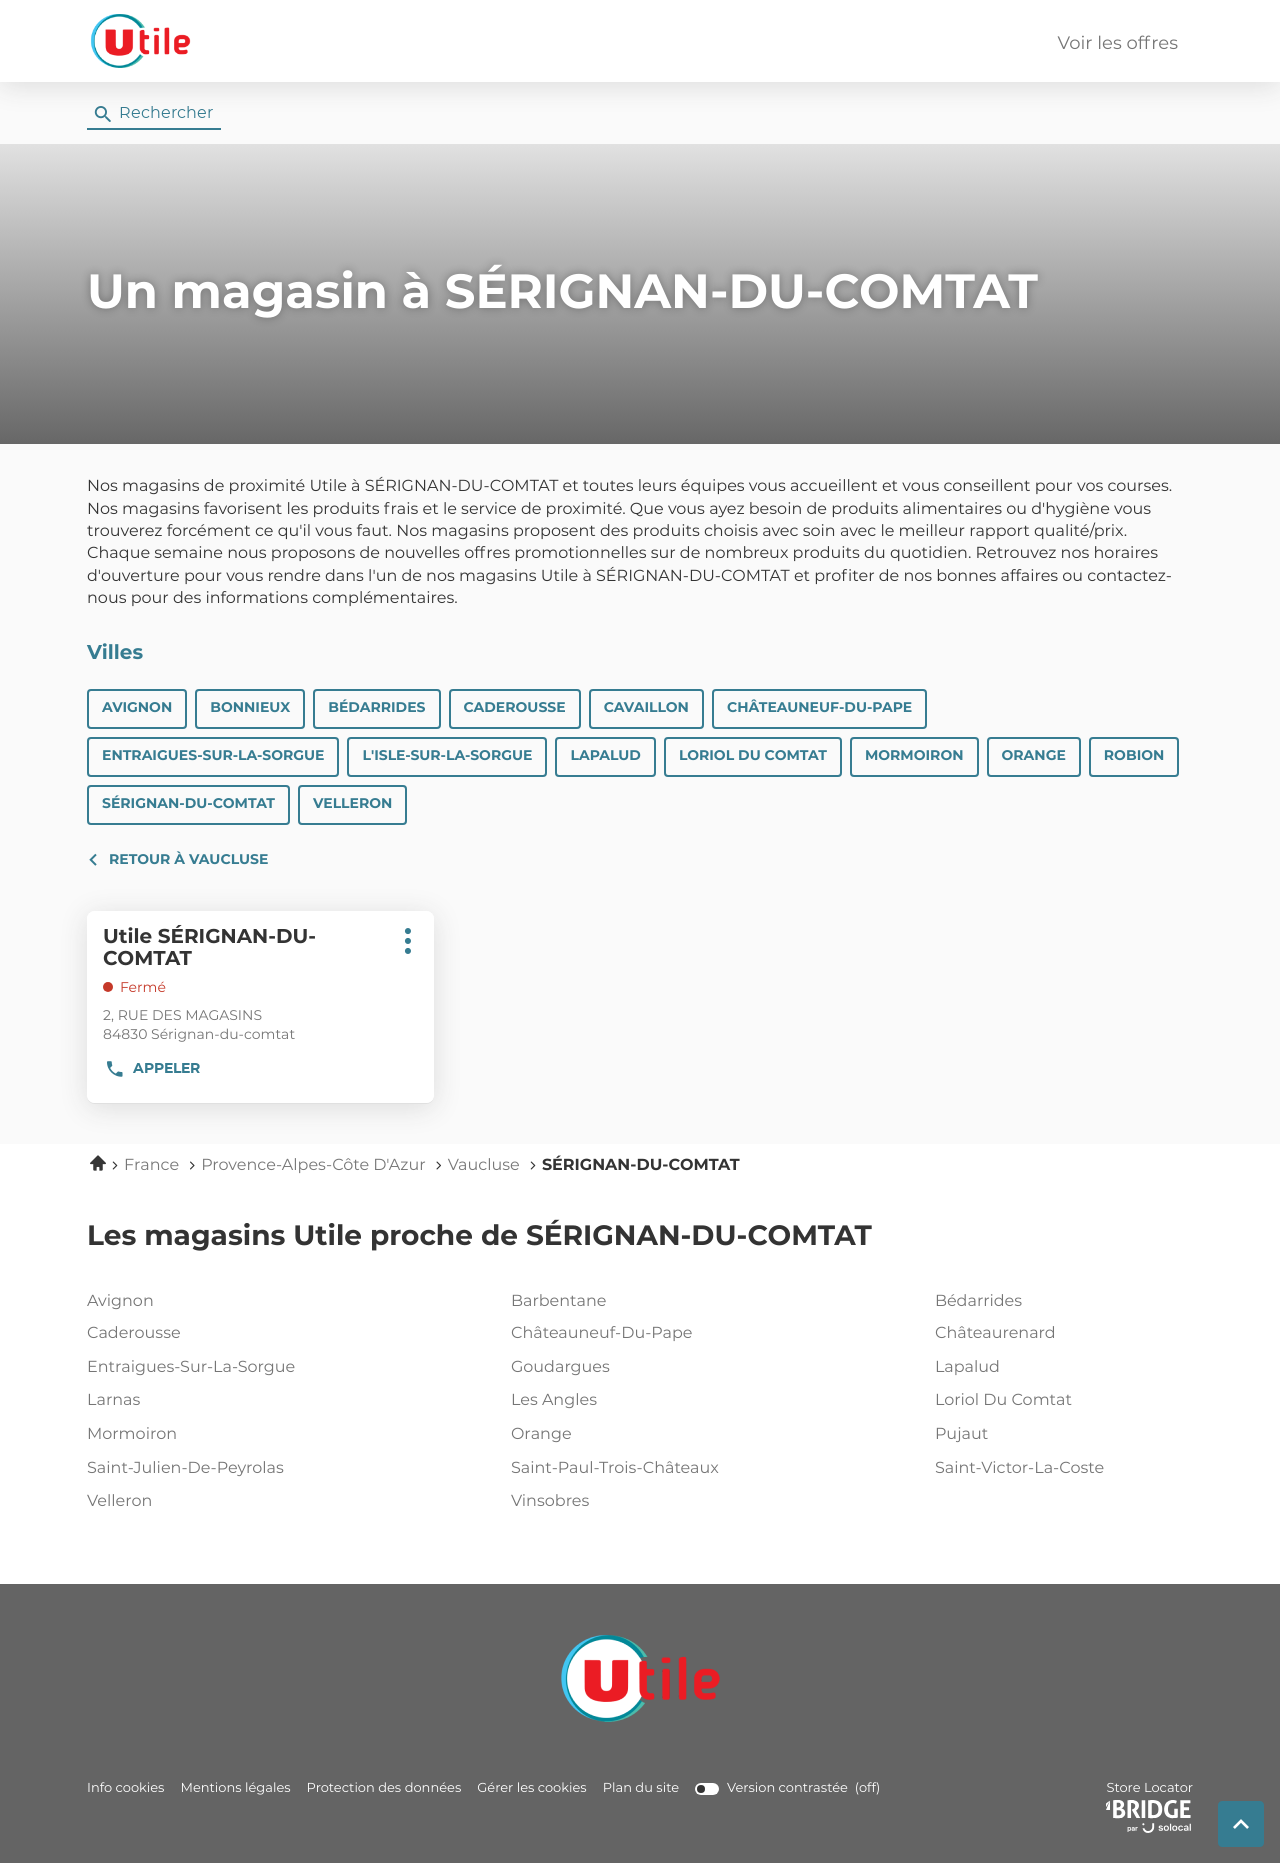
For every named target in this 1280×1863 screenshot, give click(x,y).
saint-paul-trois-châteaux (636, 1469)
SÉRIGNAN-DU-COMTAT (188, 804)
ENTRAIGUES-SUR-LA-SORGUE (213, 756)
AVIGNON (137, 708)
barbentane (636, 1302)
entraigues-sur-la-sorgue (212, 1368)
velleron (212, 1502)
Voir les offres (1118, 44)
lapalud (1060, 1368)
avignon (212, 1302)
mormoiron (212, 1435)
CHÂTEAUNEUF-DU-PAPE (819, 708)
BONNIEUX (250, 708)
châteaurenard (1060, 1334)
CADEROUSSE (515, 708)
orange (636, 1435)
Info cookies (125, 1788)
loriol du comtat (1060, 1401)
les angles (636, 1401)
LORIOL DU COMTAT (753, 756)
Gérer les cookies (531, 1788)
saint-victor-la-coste (1060, 1469)
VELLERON (352, 804)
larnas (212, 1401)
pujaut (1060, 1435)
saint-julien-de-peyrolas (212, 1469)
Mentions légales (235, 1788)
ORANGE (1034, 756)
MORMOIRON (914, 756)
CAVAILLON (646, 708)
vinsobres (636, 1502)
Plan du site (641, 1788)
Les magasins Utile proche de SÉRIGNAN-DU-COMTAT (479, 1237)
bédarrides (1060, 1302)
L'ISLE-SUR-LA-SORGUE (447, 756)
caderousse (212, 1334)
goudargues (636, 1368)
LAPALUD (605, 756)
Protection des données (384, 1788)
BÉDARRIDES (376, 708)
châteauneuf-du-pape (636, 1334)
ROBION (1134, 756)
